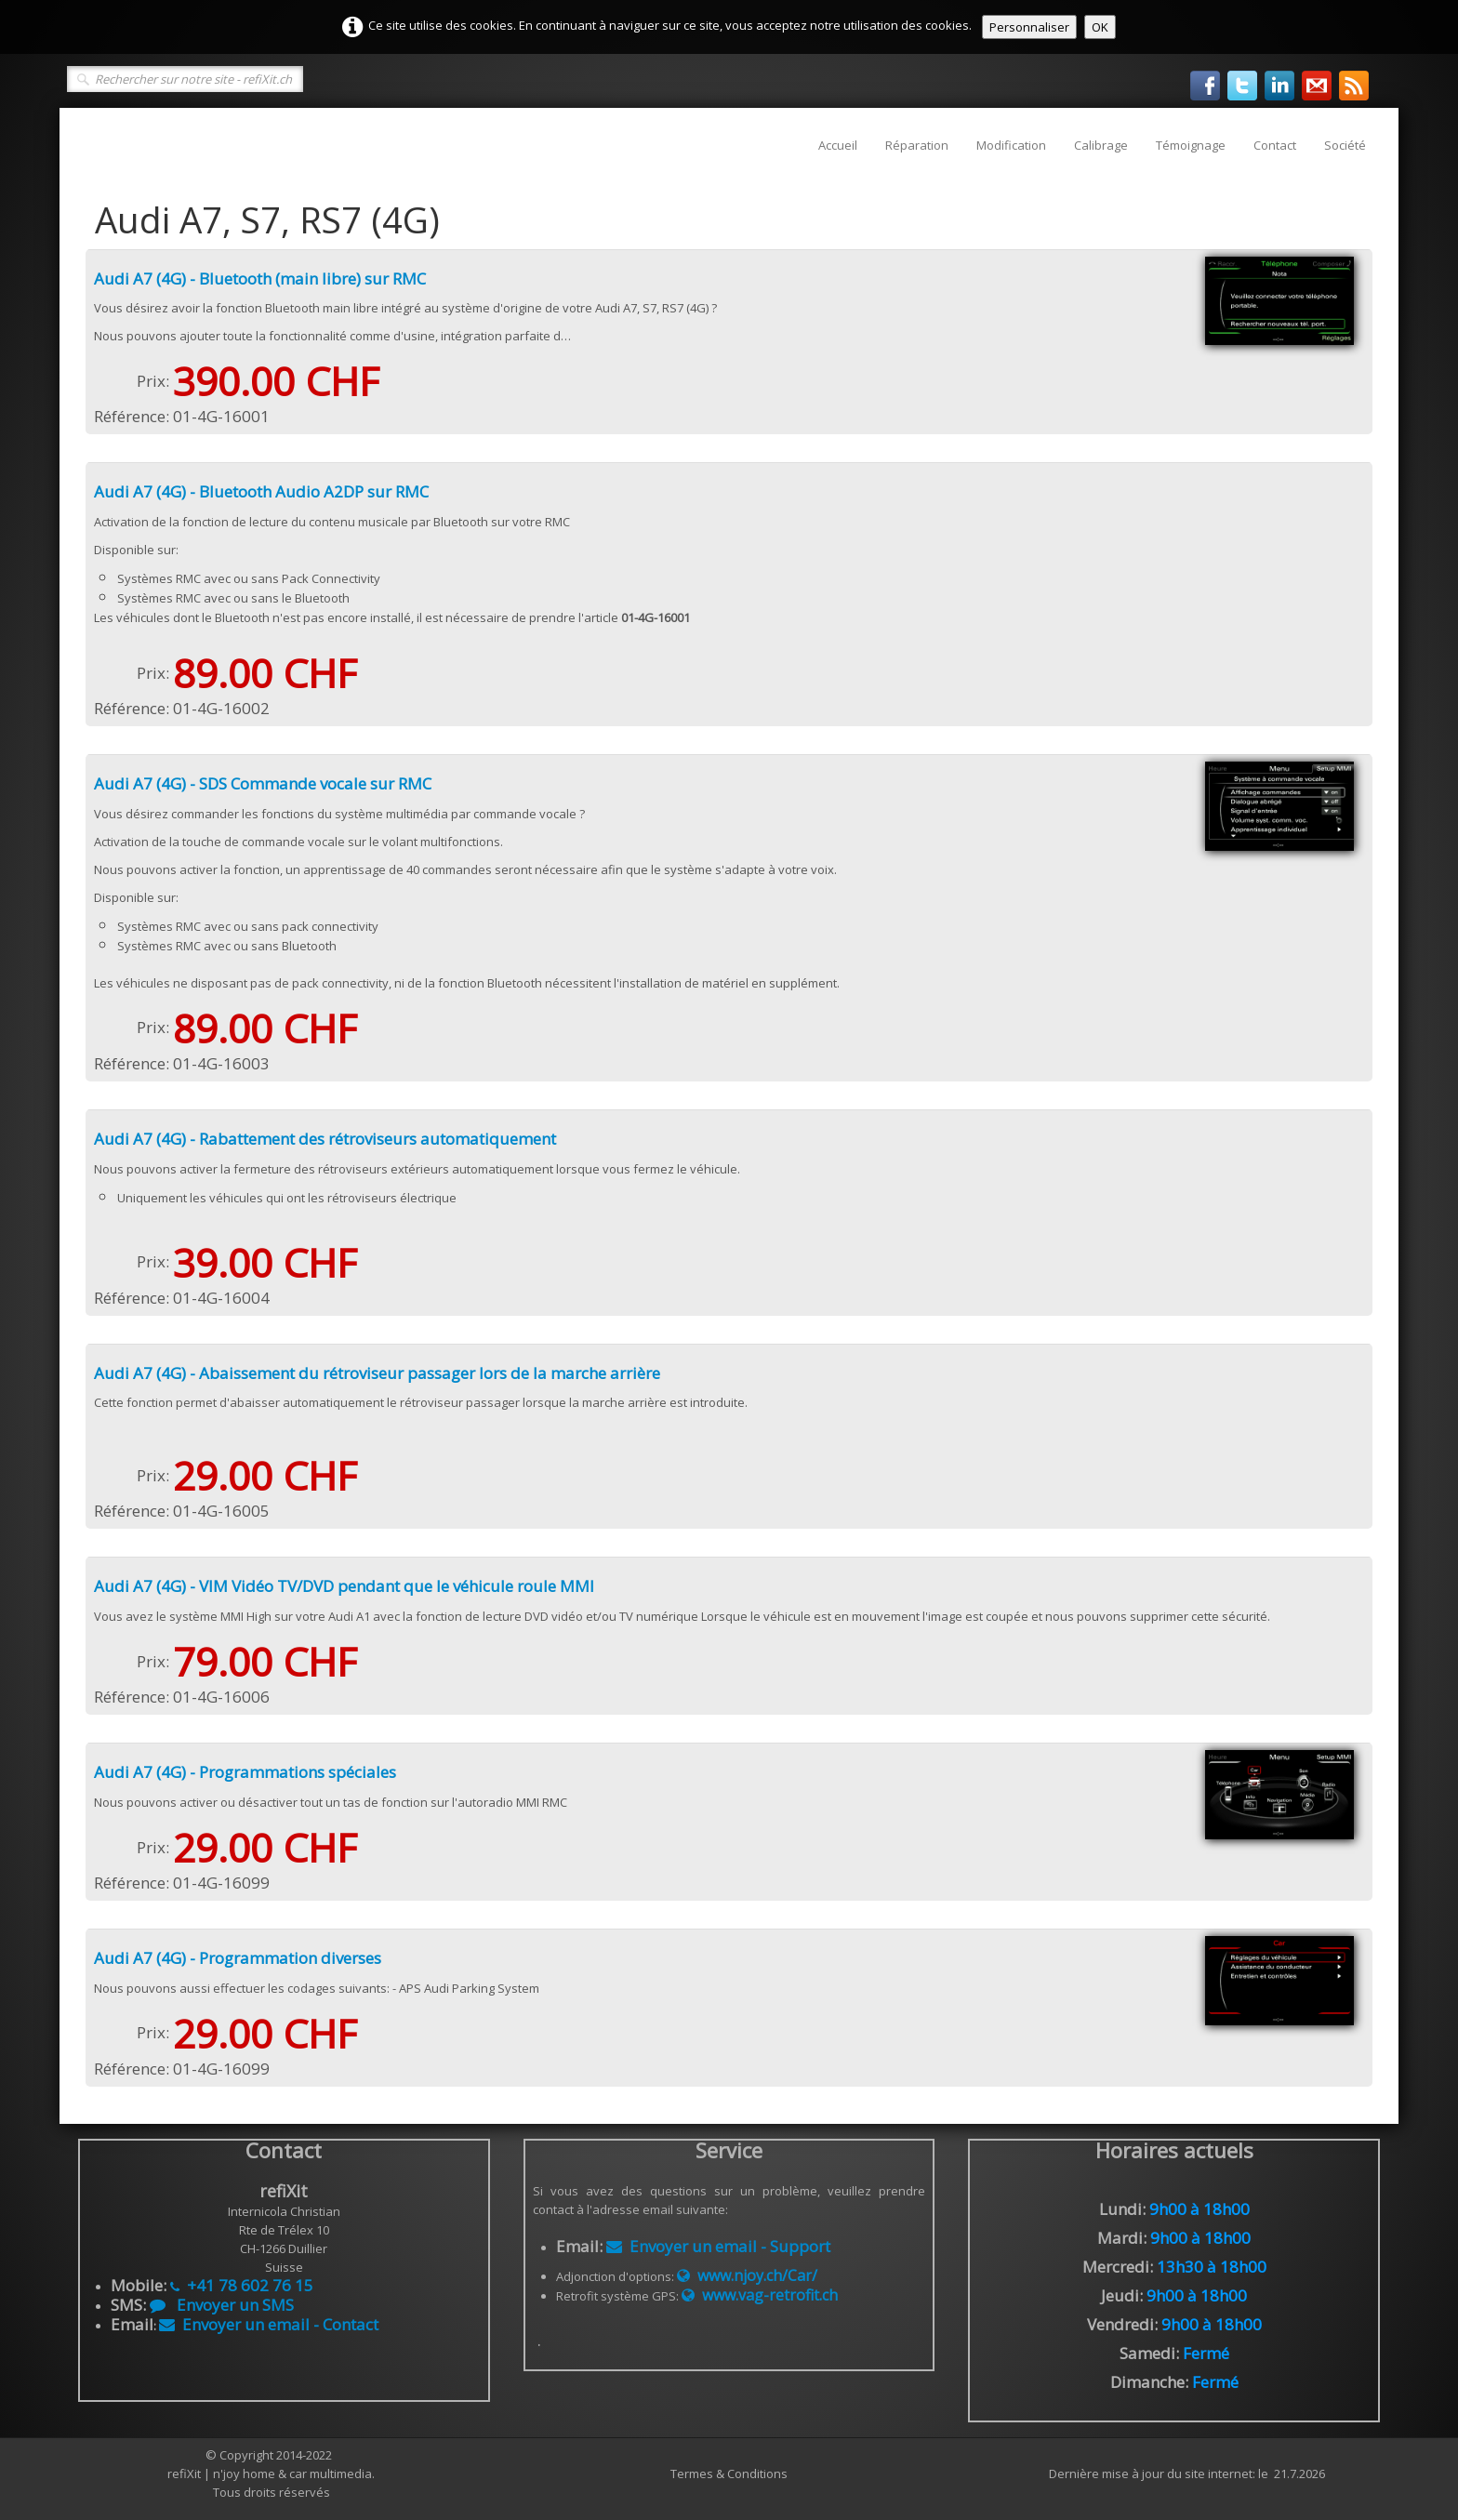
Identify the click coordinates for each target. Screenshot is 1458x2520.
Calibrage (1101, 145)
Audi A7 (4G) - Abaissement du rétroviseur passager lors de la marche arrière (377, 1373)
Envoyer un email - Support (718, 2246)
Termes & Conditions (729, 2473)
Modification (1011, 145)
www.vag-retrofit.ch (760, 2295)
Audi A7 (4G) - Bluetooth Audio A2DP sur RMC (261, 491)
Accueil (837, 145)
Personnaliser (1029, 27)
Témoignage (1191, 145)
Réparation (916, 145)
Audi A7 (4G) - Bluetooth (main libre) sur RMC (260, 278)
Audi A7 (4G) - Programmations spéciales (245, 1772)
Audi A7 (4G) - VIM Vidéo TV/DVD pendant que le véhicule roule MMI (344, 1586)
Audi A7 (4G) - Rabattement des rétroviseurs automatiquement (325, 1138)
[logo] (85, 135)
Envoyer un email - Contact (268, 2324)
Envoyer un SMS (222, 2304)
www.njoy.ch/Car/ (747, 2275)
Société (1345, 145)
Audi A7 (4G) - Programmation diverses (237, 1958)
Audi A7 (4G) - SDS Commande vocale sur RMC (262, 783)
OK (1100, 27)
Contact (1274, 145)
